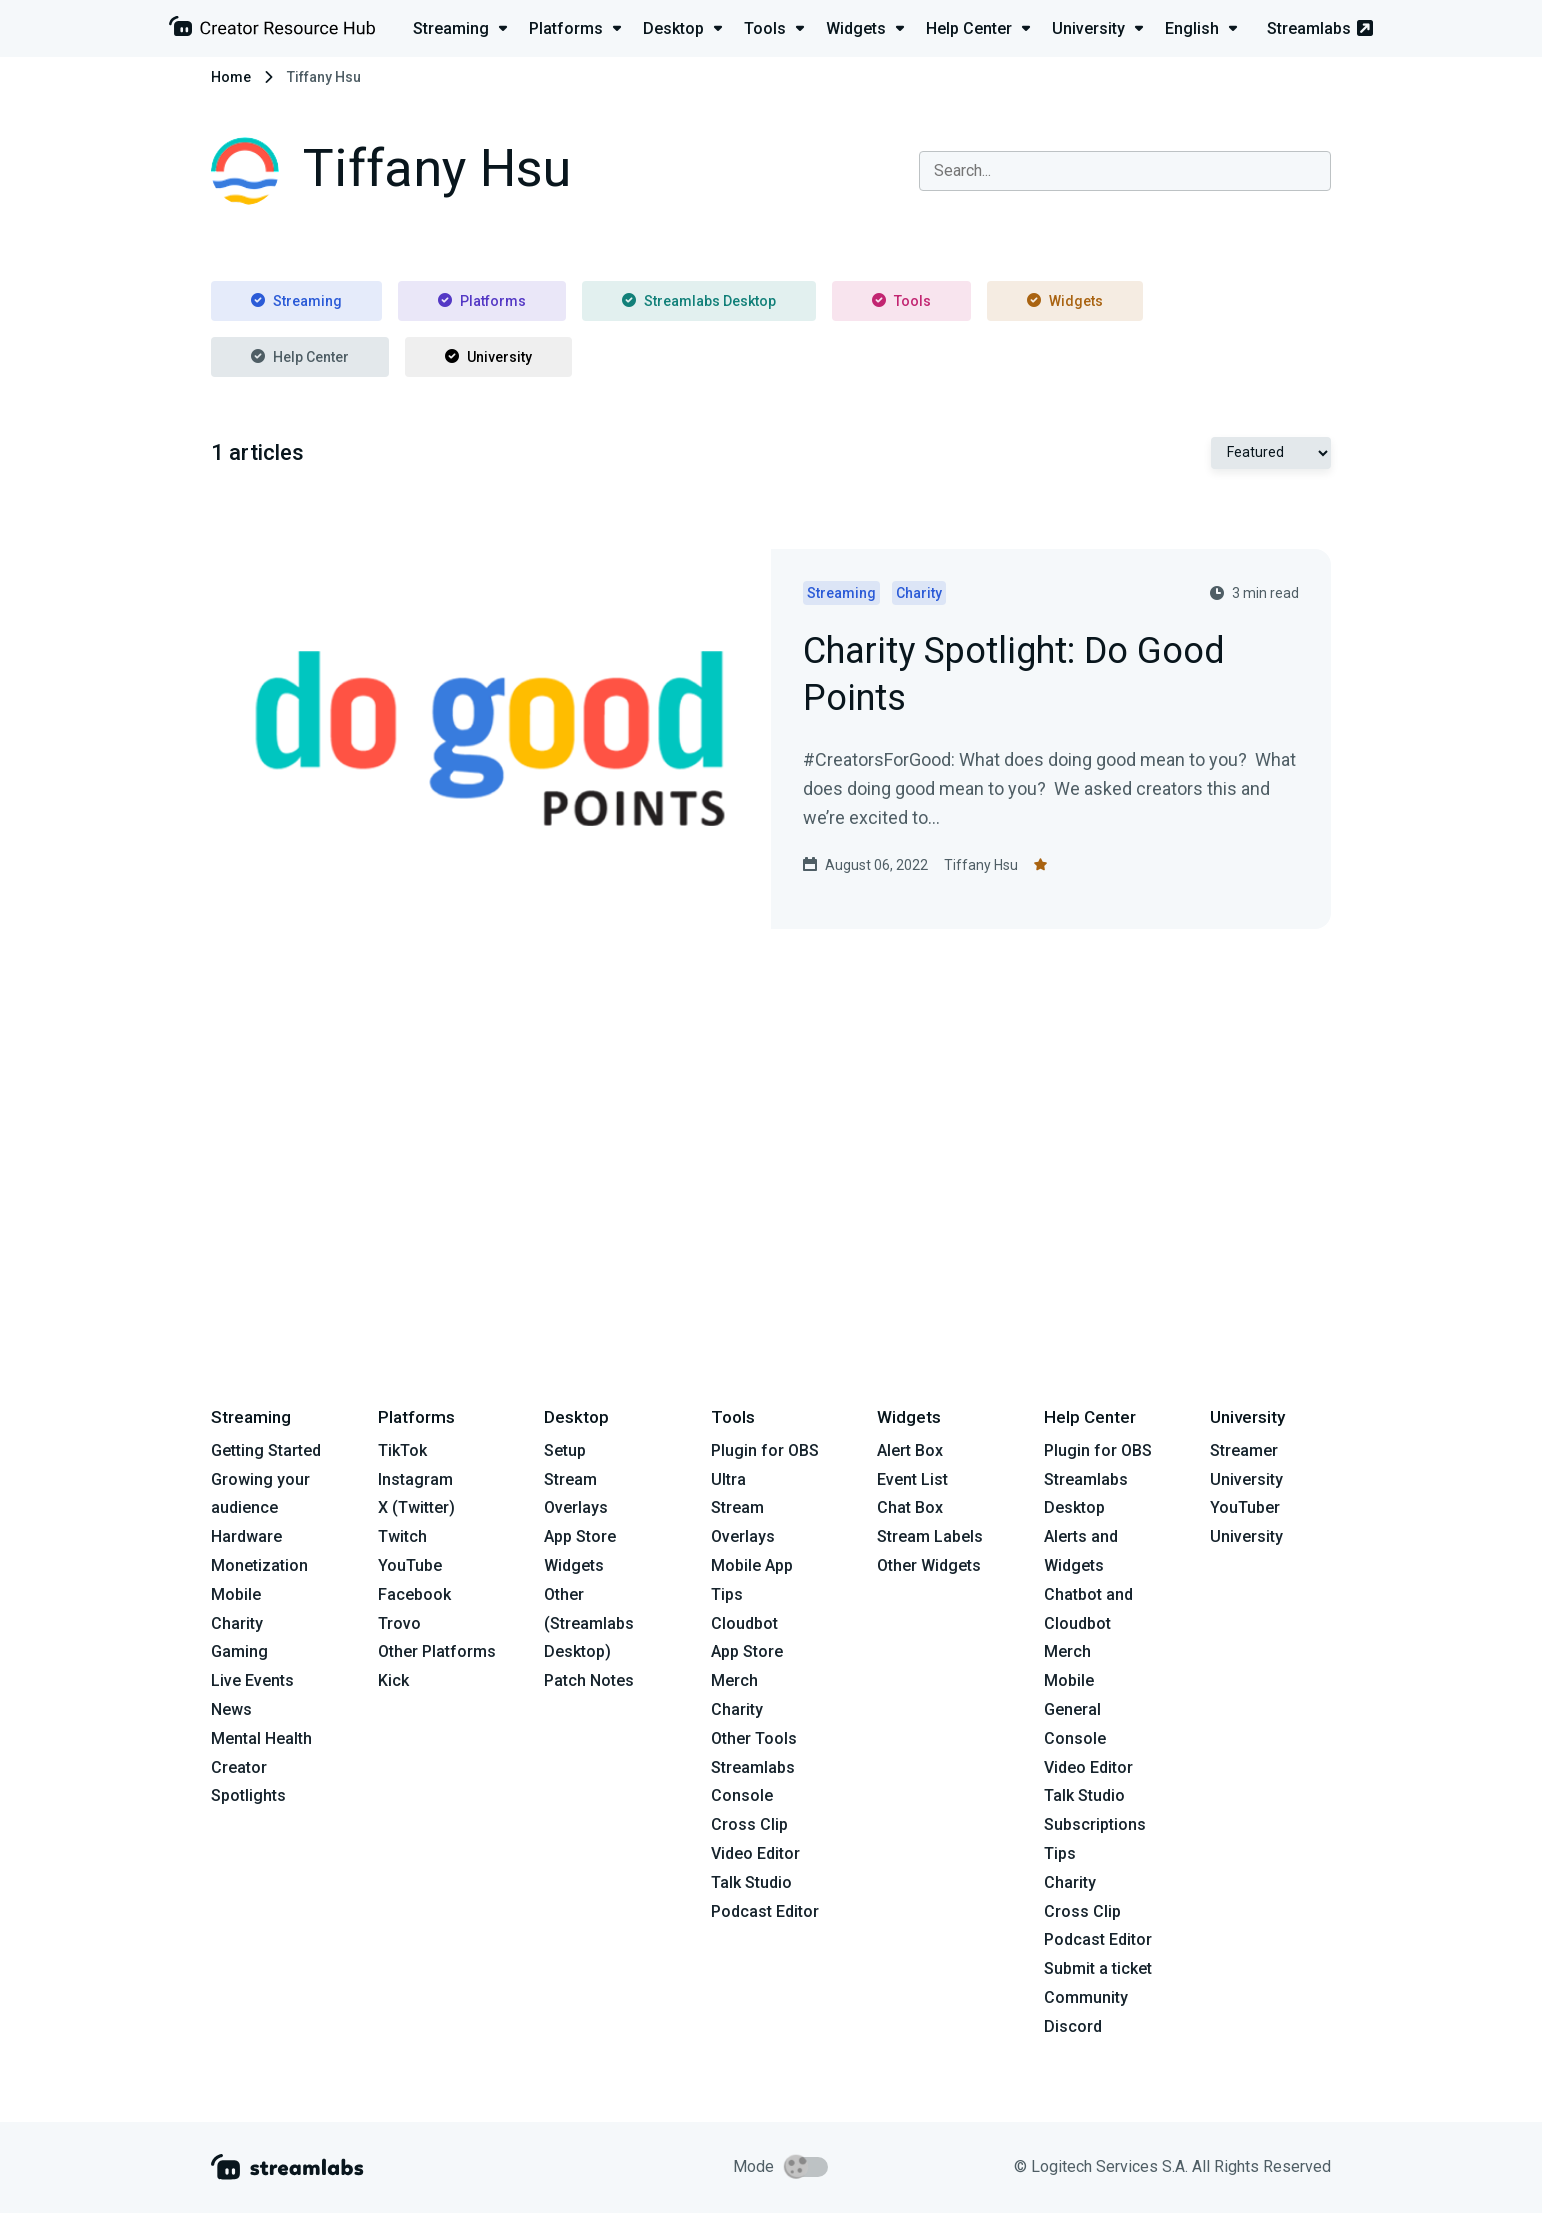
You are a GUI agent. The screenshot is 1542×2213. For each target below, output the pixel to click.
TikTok (402, 1450)
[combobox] (1125, 171)
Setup (565, 1450)
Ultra (728, 1479)
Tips (727, 1594)
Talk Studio (751, 1882)
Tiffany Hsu (981, 865)
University (488, 357)
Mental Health (261, 1738)
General (1072, 1709)
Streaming (296, 301)
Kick (393, 1680)
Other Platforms (437, 1651)
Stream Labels (930, 1536)
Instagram (415, 1479)
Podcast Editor (765, 1911)
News (231, 1709)
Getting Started (266, 1450)
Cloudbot (744, 1623)
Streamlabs (1320, 28)
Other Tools (754, 1738)
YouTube (410, 1565)
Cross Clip (749, 1824)
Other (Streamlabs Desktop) (589, 1623)
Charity (237, 1623)
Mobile (236, 1594)
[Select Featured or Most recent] (1271, 453)
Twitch (402, 1536)
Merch (734, 1680)
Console (1075, 1738)
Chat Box (910, 1507)
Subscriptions (1095, 1824)
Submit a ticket (1098, 1968)
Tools (901, 301)
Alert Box (910, 1450)
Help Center (300, 357)
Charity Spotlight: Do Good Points (1014, 676)
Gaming (239, 1651)
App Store (580, 1536)
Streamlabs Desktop (699, 301)
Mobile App (752, 1565)
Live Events (252, 1680)
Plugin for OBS (765, 1450)
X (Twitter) (416, 1507)
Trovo (399, 1623)
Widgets (1065, 301)
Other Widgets (929, 1565)
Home (231, 77)
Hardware (246, 1536)
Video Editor (755, 1853)
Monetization (259, 1565)
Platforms (482, 301)
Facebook (414, 1594)
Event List (912, 1479)
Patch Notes (589, 1680)
